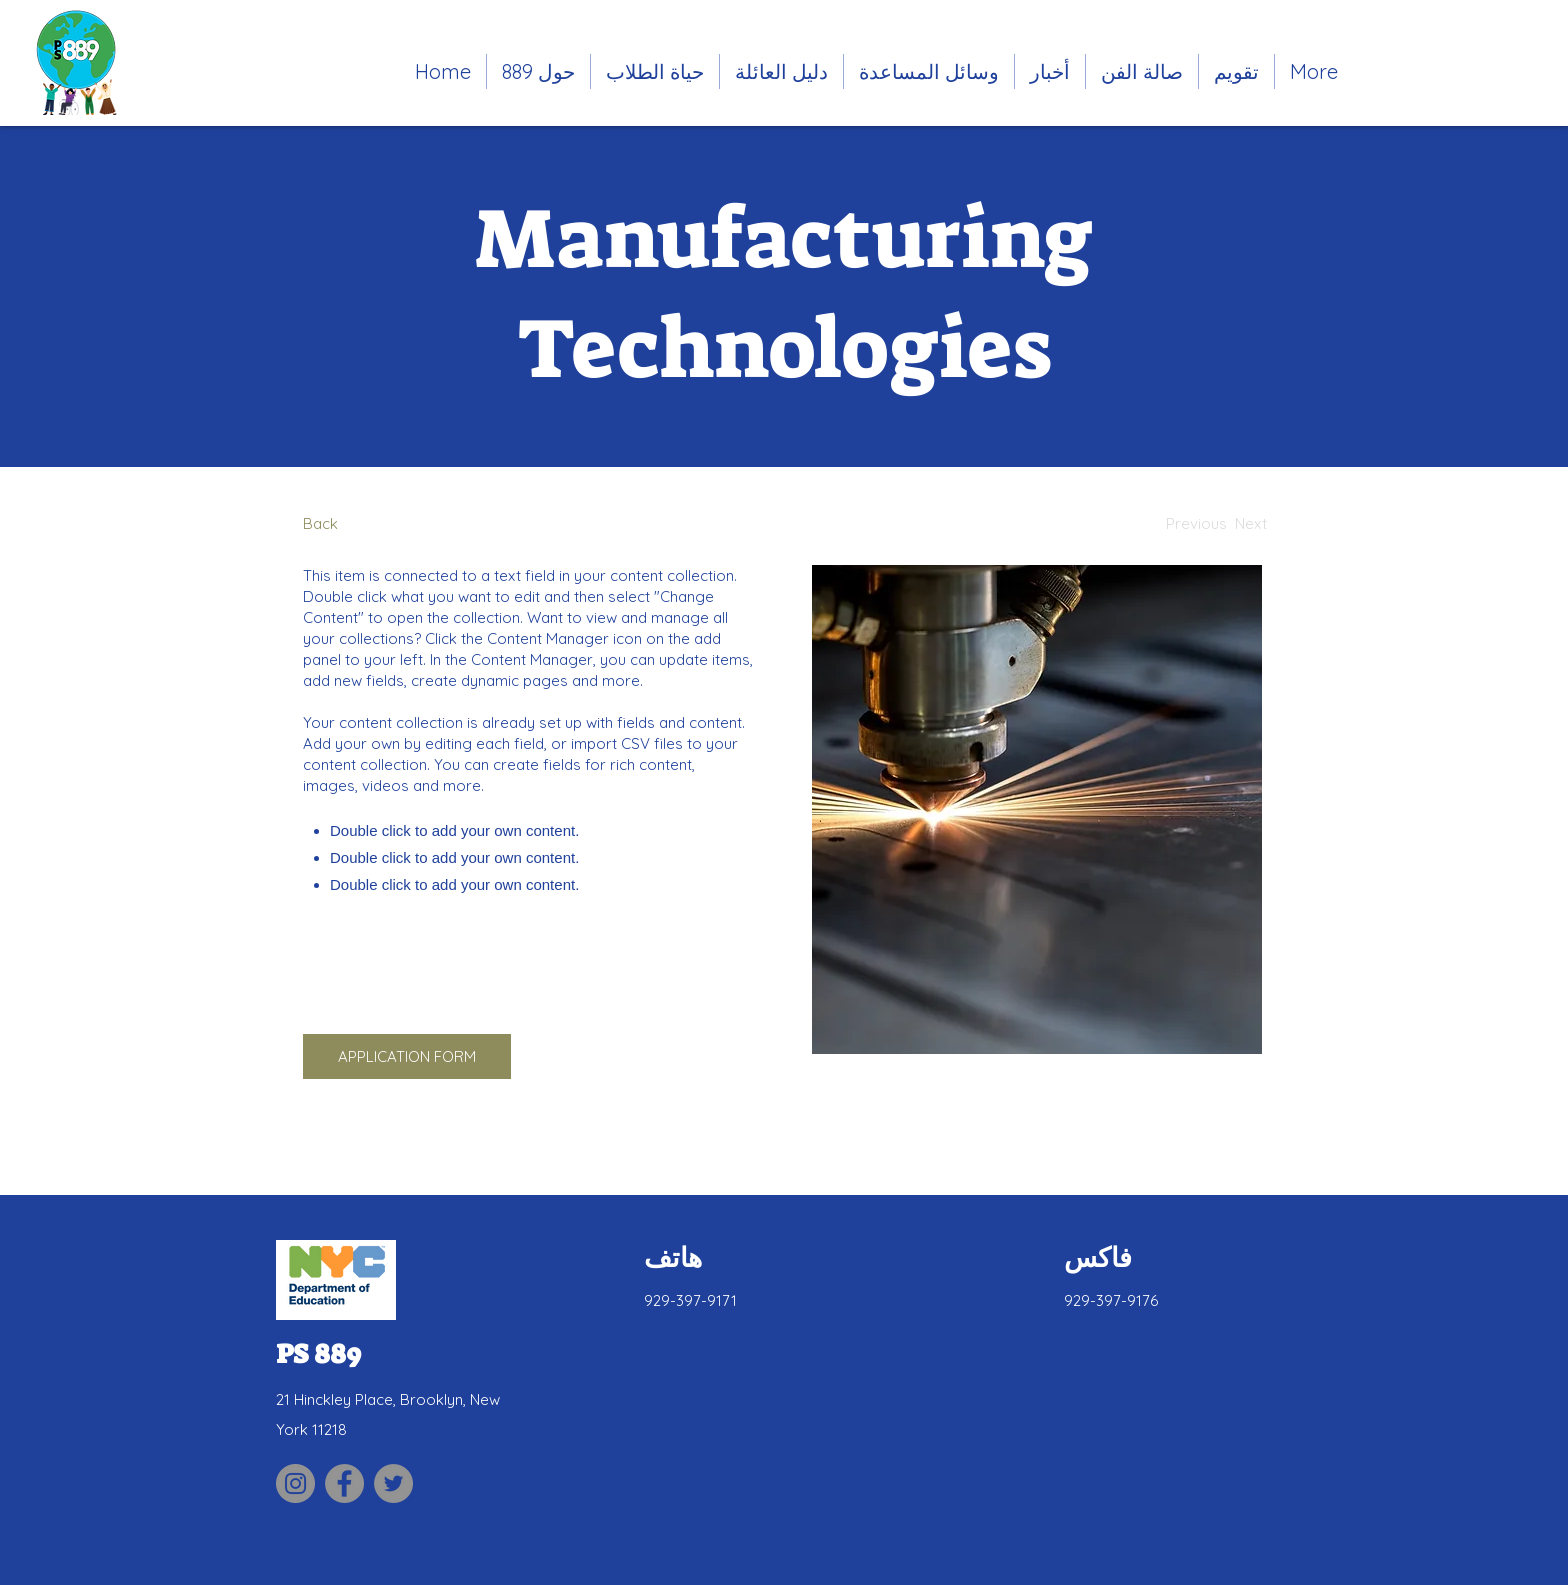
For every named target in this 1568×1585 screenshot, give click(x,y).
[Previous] (1196, 523)
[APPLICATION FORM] (407, 1056)
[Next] (1250, 523)
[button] (655, 71)
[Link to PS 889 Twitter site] (393, 1483)
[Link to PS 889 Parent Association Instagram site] (295, 1483)
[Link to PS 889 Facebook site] (344, 1483)
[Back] (377, 523)
